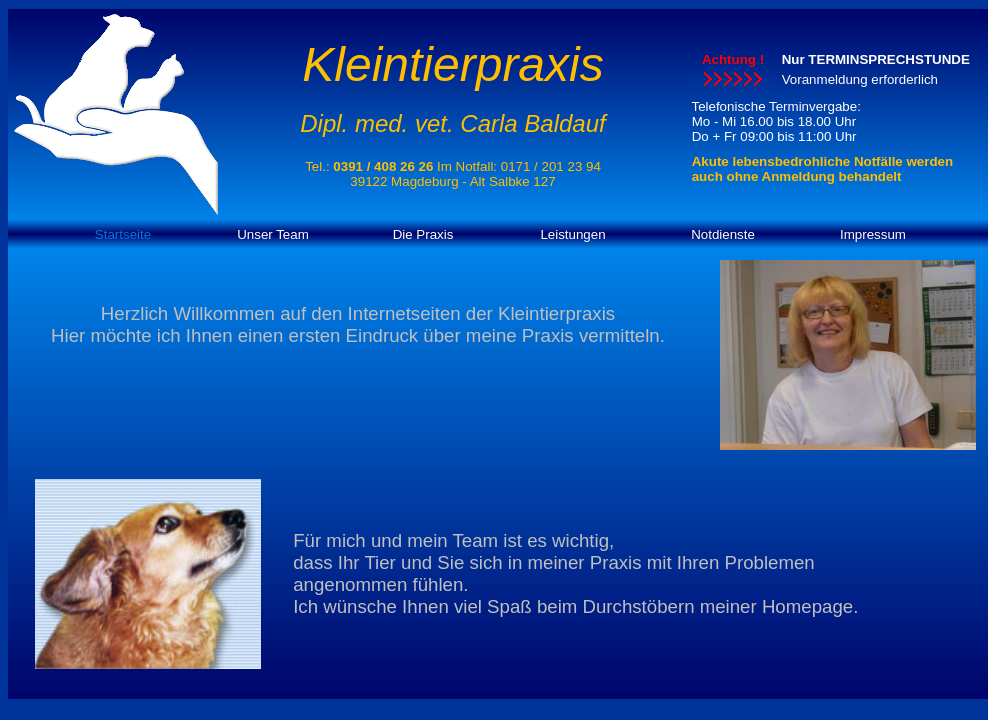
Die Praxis (423, 234)
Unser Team (273, 234)
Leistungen (572, 234)
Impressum (873, 234)
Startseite (123, 234)
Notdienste (723, 234)
